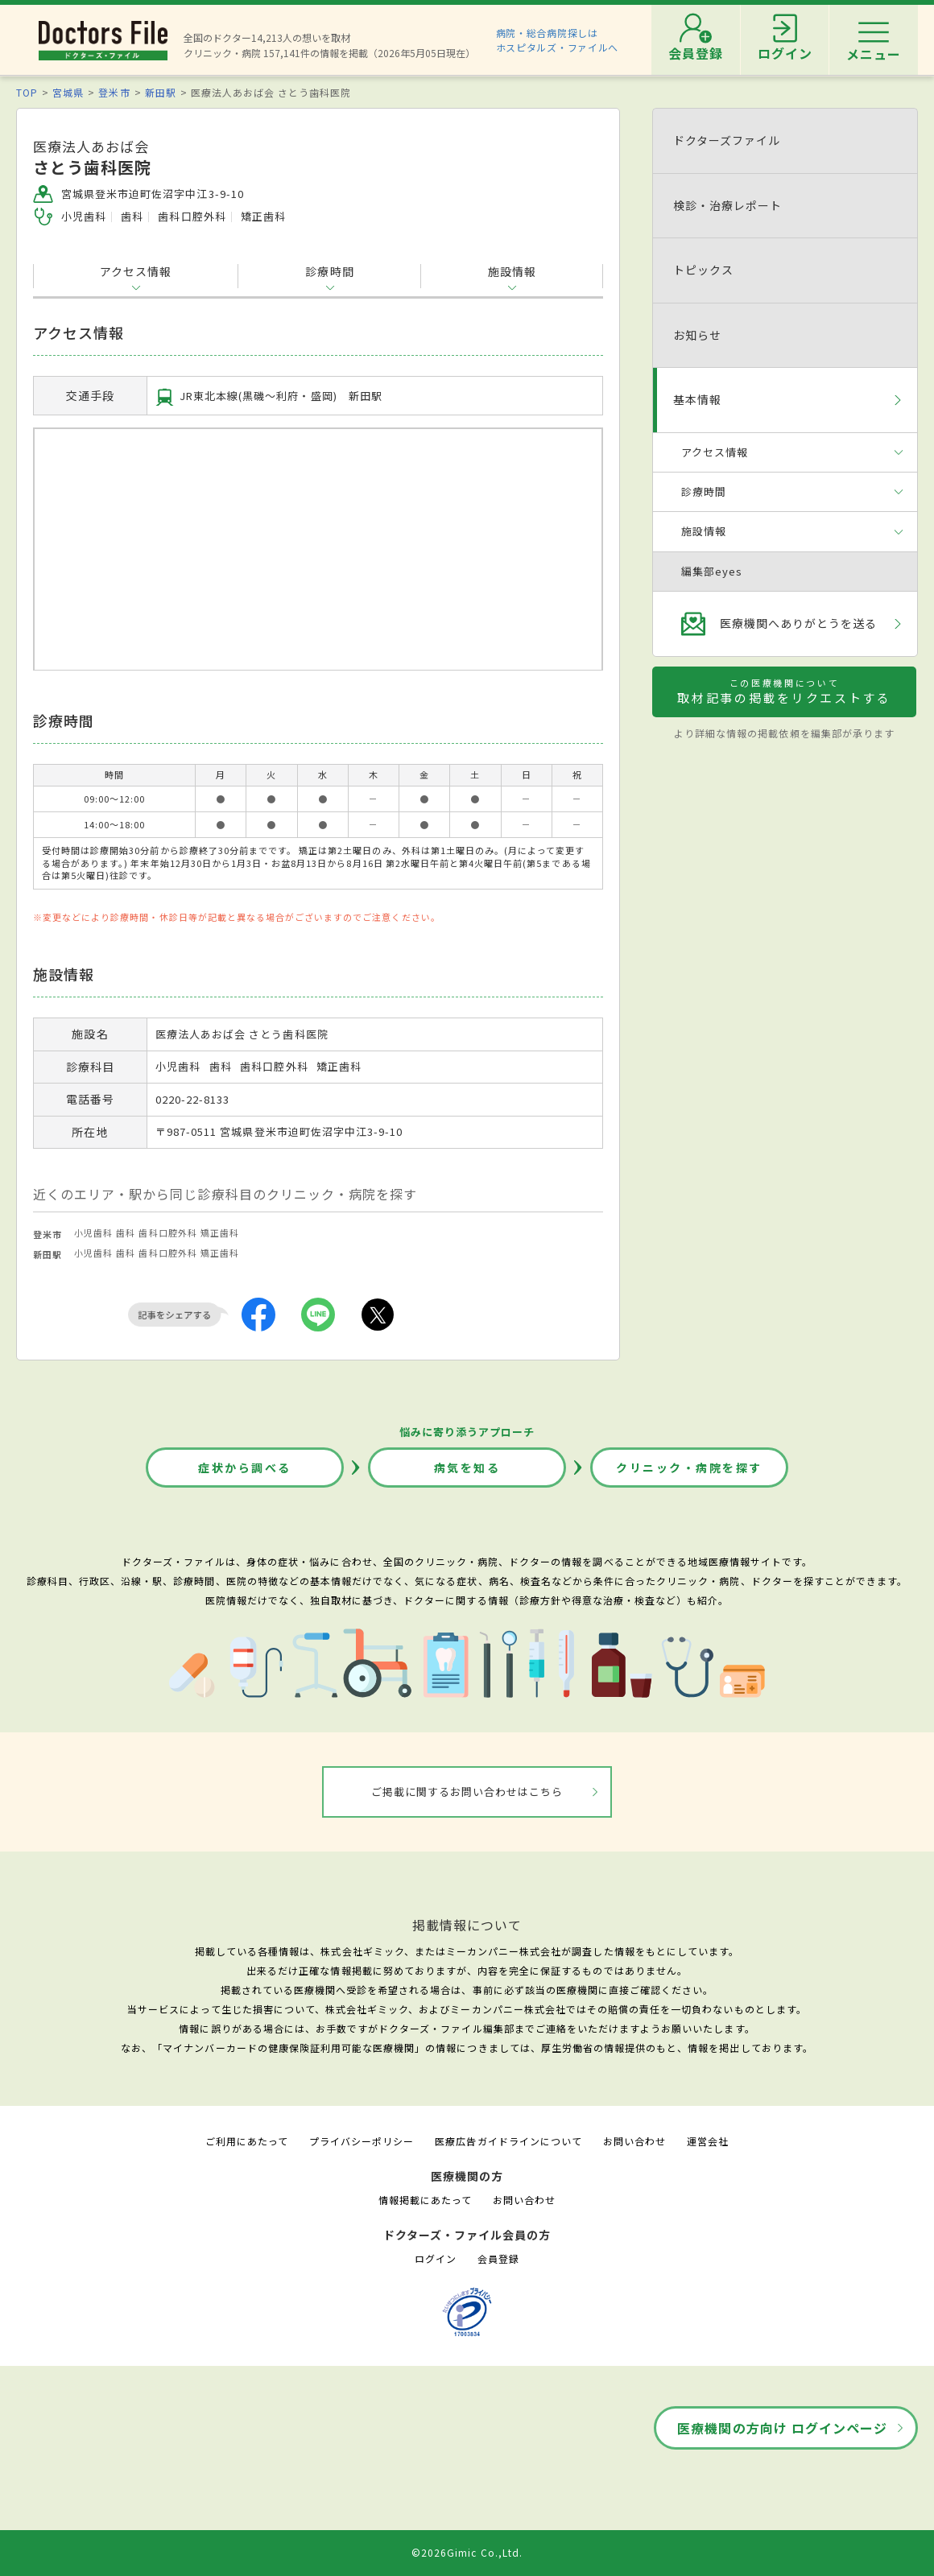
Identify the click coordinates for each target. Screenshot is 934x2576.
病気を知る (467, 1467)
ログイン (436, 2258)
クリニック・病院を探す (689, 1467)
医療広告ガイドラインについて (508, 2141)
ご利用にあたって (246, 2141)
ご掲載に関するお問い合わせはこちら (467, 1791)
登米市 (114, 92)
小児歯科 (93, 1232)
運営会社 (708, 2141)
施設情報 (512, 271)
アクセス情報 (136, 271)
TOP (27, 92)
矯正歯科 (219, 1232)
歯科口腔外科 (167, 1232)
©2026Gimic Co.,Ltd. (467, 2552)
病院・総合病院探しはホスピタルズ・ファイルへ (557, 40)
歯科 (125, 1232)
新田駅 (160, 92)
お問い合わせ (634, 2141)
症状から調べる (244, 1467)
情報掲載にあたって (425, 2200)
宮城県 (68, 92)
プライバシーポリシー (361, 2141)
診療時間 (329, 271)
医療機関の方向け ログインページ (782, 2428)
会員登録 (498, 2258)
